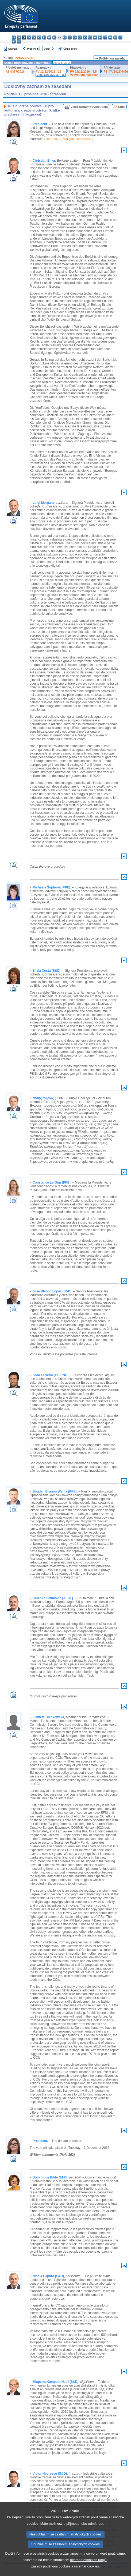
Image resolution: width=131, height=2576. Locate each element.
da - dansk (29, 37)
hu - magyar (85, 37)
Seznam (13, 48)
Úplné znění (70, 48)
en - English (49, 37)
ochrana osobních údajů (88, 2572)
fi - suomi (14, 41)
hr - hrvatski (65, 37)
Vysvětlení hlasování (84, 74)
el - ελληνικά (44, 37)
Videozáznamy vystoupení (89, 106)
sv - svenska (19, 41)
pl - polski (100, 37)
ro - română (110, 37)
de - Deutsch (34, 37)
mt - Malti (90, 37)
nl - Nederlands (95, 37)
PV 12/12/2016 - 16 (48, 71)
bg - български (14, 37)
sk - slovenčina (115, 37)
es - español (19, 37)
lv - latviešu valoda (75, 37)
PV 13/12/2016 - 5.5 (83, 71)
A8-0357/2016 (15, 71)
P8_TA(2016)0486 (116, 71)
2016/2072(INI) (25, 57)
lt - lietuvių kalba (80, 37)
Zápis (121, 106)
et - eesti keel (39, 37)
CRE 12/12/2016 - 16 (51, 74)
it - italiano (70, 37)
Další (47, 48)
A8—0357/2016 (81, 139)
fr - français (54, 37)
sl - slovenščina (120, 37)
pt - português (105, 37)
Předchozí (32, 48)
